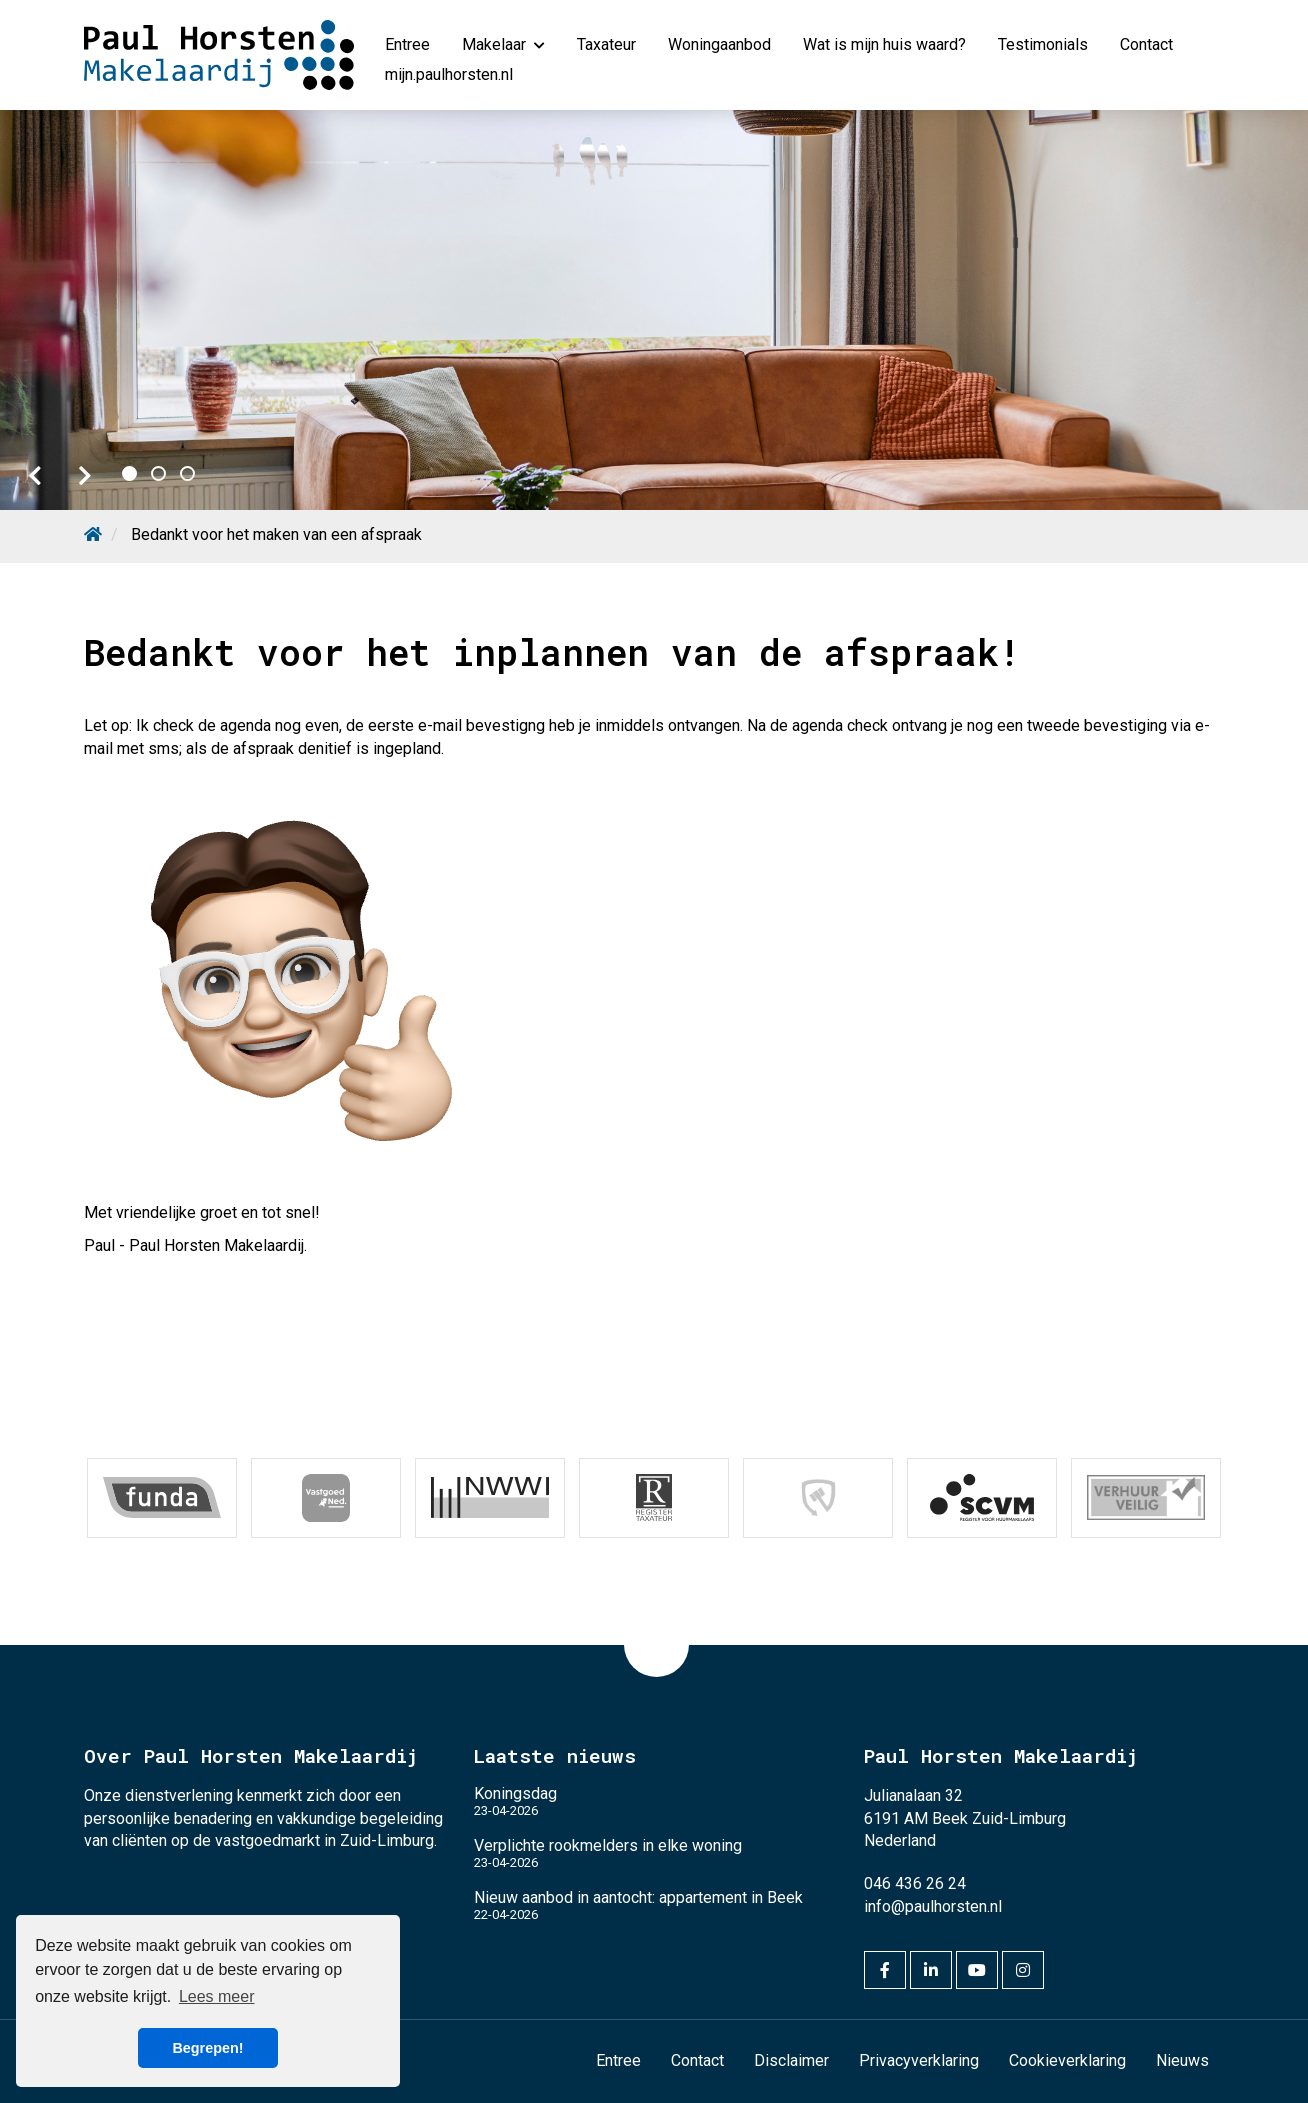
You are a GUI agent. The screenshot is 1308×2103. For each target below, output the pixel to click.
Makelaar (503, 44)
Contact (1146, 44)
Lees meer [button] (217, 1996)
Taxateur (606, 44)
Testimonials (1043, 44)
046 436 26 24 (915, 1883)
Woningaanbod (719, 44)
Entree (407, 44)
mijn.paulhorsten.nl (449, 74)
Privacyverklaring (919, 2060)
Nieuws (1182, 2060)
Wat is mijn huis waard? (884, 44)
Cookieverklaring (1067, 2060)
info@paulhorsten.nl (933, 1906)
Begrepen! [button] (207, 2048)
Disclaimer (791, 2060)
